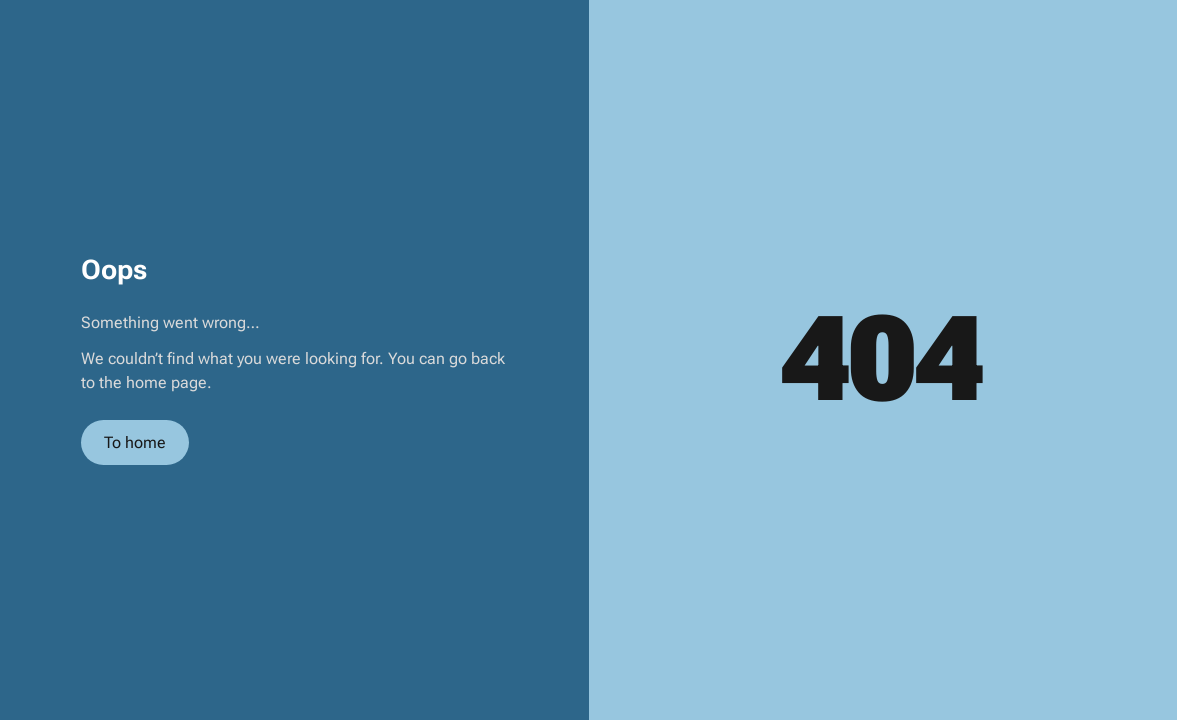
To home (135, 442)
